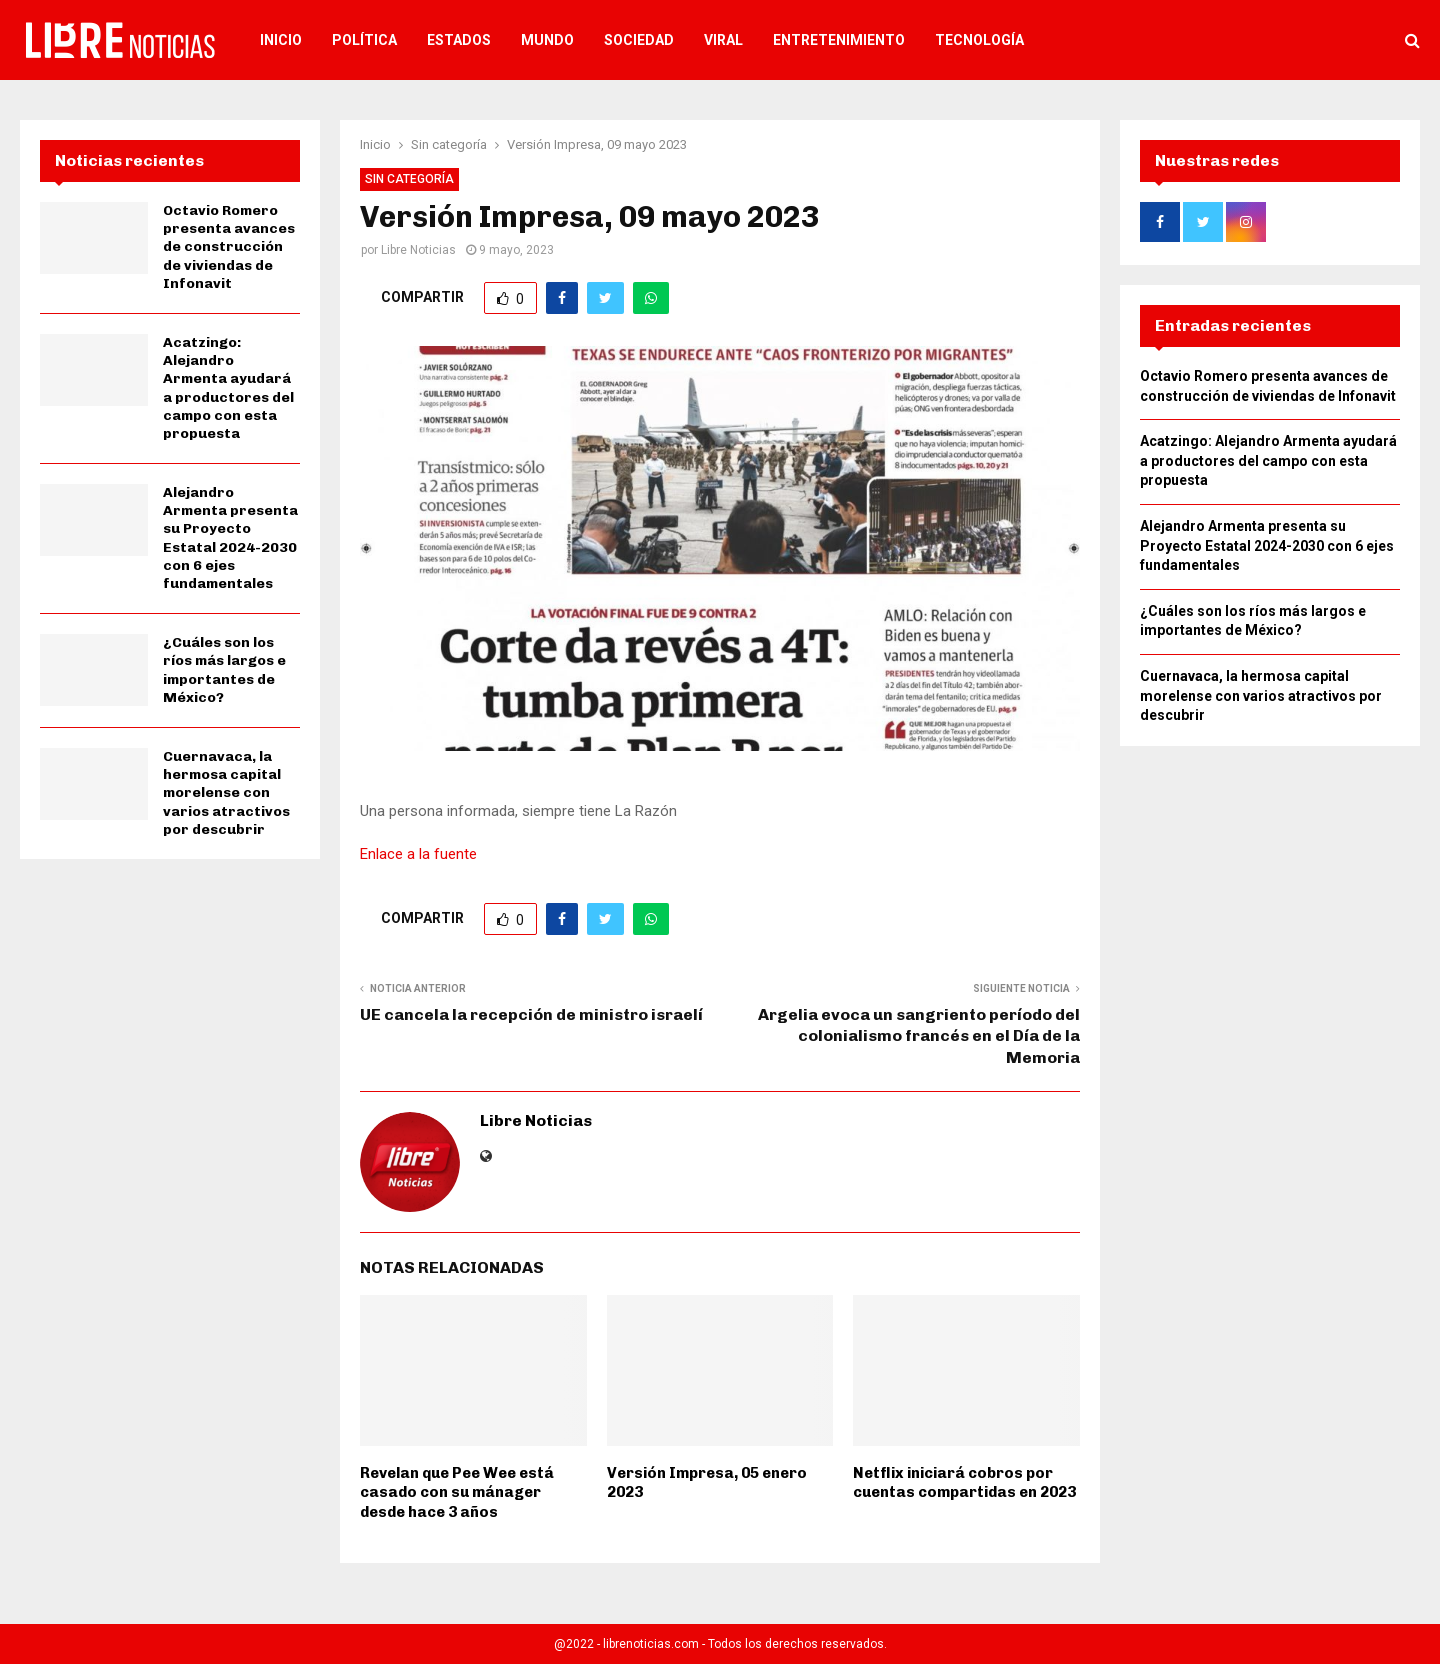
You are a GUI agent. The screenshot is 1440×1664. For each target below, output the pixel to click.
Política (364, 40)
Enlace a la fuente (418, 854)
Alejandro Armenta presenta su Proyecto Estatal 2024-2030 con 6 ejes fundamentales (230, 538)
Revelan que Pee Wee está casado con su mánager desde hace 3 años (457, 1492)
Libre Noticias (418, 250)
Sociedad (639, 40)
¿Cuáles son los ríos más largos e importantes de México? (224, 670)
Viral (723, 40)
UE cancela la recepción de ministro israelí (531, 1014)
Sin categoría (409, 179)
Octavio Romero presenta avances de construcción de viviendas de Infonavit (229, 247)
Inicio (281, 40)
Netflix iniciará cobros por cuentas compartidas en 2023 (964, 1483)
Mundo (547, 40)
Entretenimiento (839, 40)
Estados (459, 40)
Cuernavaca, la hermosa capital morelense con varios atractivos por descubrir (226, 793)
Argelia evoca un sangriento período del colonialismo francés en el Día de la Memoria (919, 1036)
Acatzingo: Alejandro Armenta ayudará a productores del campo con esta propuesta (228, 388)
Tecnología (979, 40)
